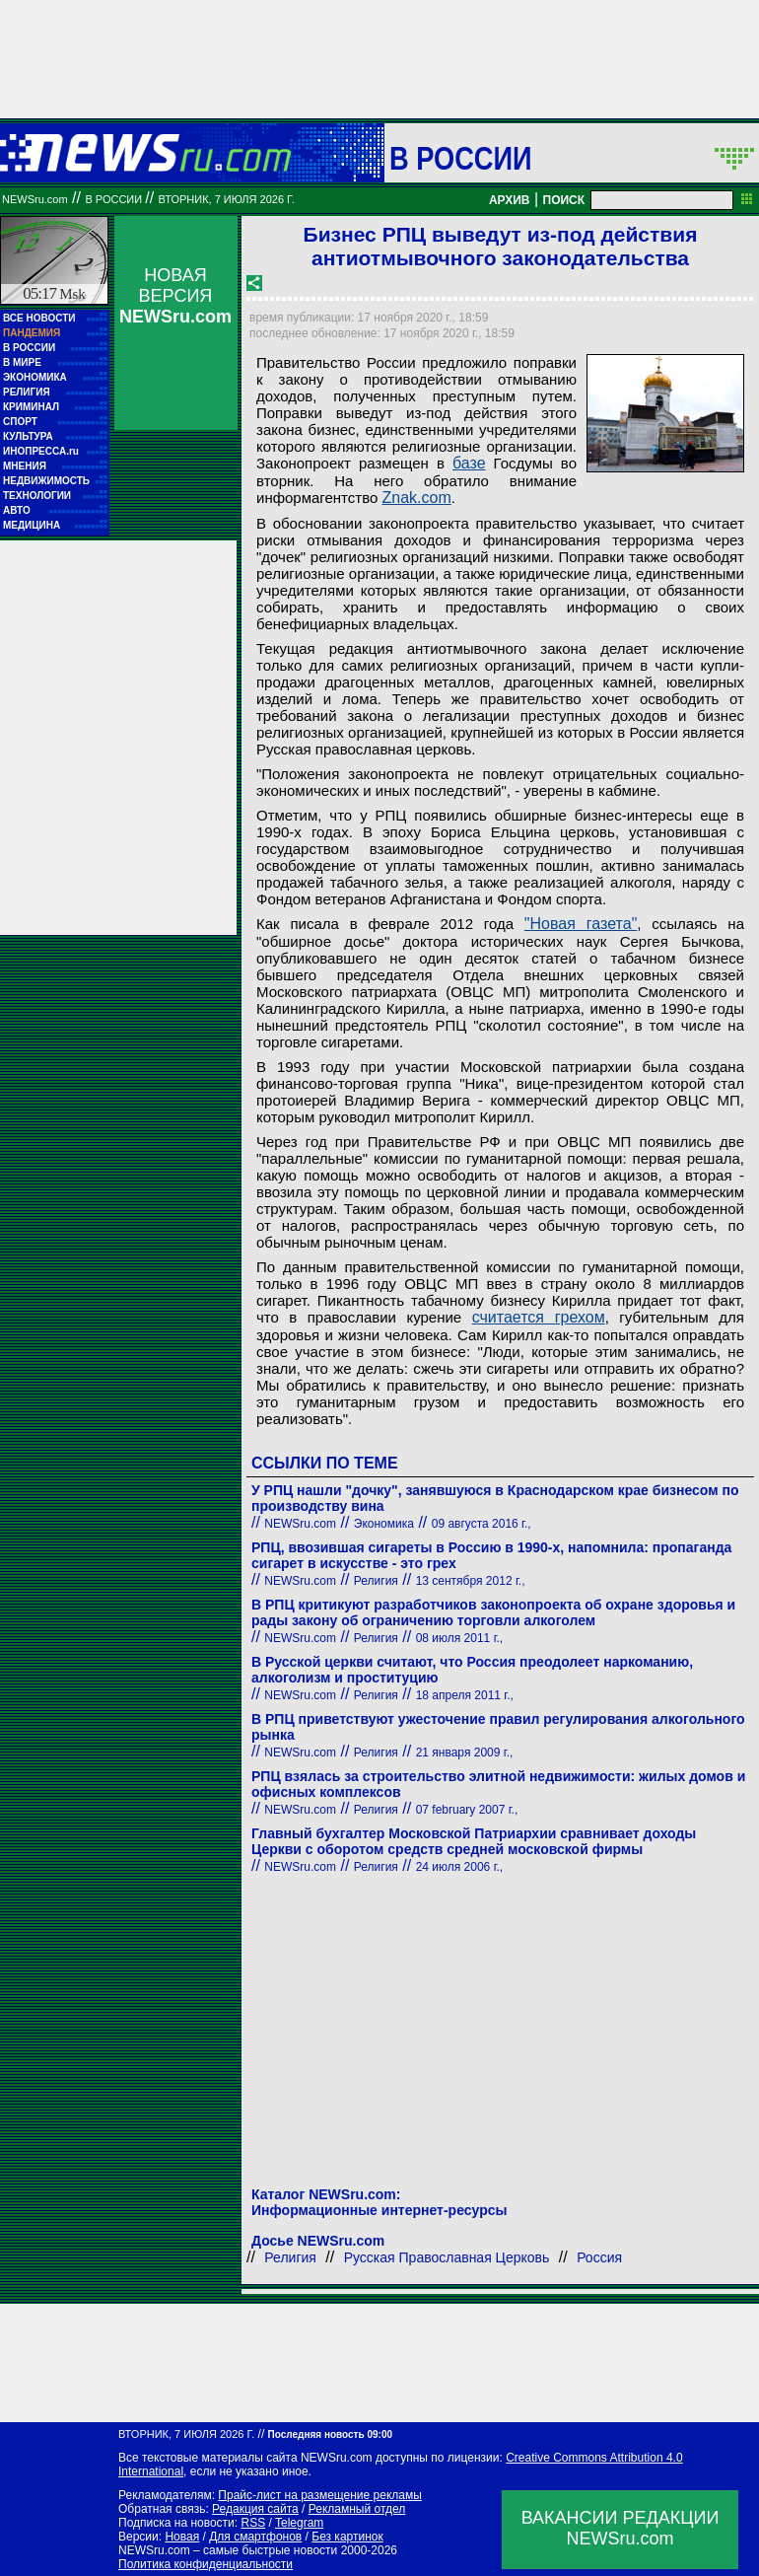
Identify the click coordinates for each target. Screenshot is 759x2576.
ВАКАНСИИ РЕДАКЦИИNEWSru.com (620, 2528)
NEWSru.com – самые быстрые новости (227, 2550)
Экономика (384, 1524)
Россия (599, 2257)
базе (469, 463)
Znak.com (416, 497)
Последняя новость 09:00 (330, 2434)
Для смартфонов (255, 2536)
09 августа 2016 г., (481, 1524)
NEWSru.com (35, 199)
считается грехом (538, 1317)
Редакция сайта (255, 2509)
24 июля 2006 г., (460, 1867)
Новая (182, 2536)
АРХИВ (509, 200)
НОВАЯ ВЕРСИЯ (175, 295)
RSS (253, 2523)
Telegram (299, 2523)
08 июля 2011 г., (460, 1638)
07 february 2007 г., (467, 1810)
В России (460, 158)
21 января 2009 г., (465, 1752)
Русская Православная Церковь (447, 2257)
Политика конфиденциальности (205, 2564)
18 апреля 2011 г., (465, 1695)
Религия (376, 1581)
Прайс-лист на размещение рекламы (320, 2495)
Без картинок (346, 2536)
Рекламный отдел (357, 2509)
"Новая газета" (581, 923)
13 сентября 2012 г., (470, 1581)
